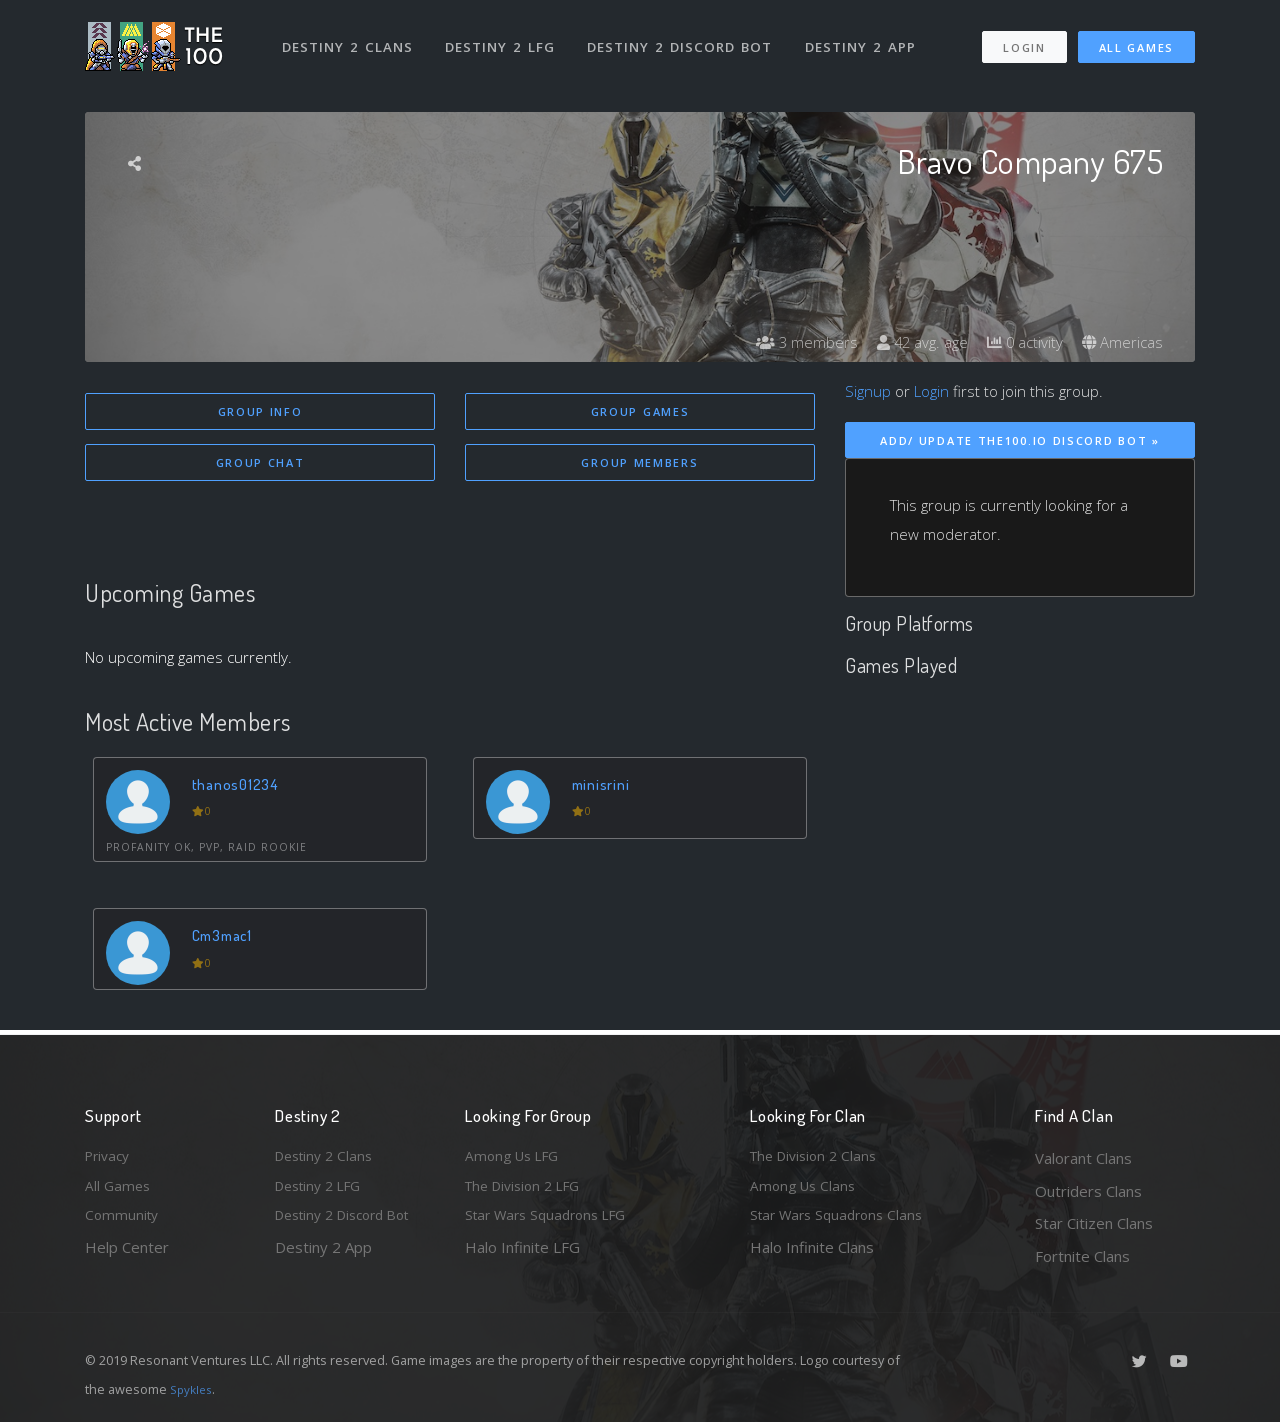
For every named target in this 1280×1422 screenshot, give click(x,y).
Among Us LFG (516, 1158)
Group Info (260, 411)
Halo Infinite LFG (522, 1256)
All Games (1136, 38)
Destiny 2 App (867, 38)
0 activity (1018, 342)
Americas (1120, 342)
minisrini (604, 786)
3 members (789, 342)
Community (123, 1223)
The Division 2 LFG (529, 1191)
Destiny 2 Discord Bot (685, 38)
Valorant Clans (1083, 1158)
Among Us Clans (805, 1191)
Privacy (110, 1158)
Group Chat (260, 464)
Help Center (127, 1256)
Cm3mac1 (227, 938)
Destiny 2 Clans (349, 38)
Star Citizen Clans (1094, 1223)
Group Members (639, 464)
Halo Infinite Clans (812, 1256)
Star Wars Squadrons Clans (842, 1223)
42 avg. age (909, 342)
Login (1023, 38)
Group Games (640, 411)
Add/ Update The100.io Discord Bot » (1020, 440)
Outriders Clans (1088, 1191)
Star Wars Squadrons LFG (553, 1223)
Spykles (193, 1389)
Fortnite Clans (1082, 1256)
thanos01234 (239, 786)
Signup (868, 391)
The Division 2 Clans (818, 1158)
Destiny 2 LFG (504, 38)
